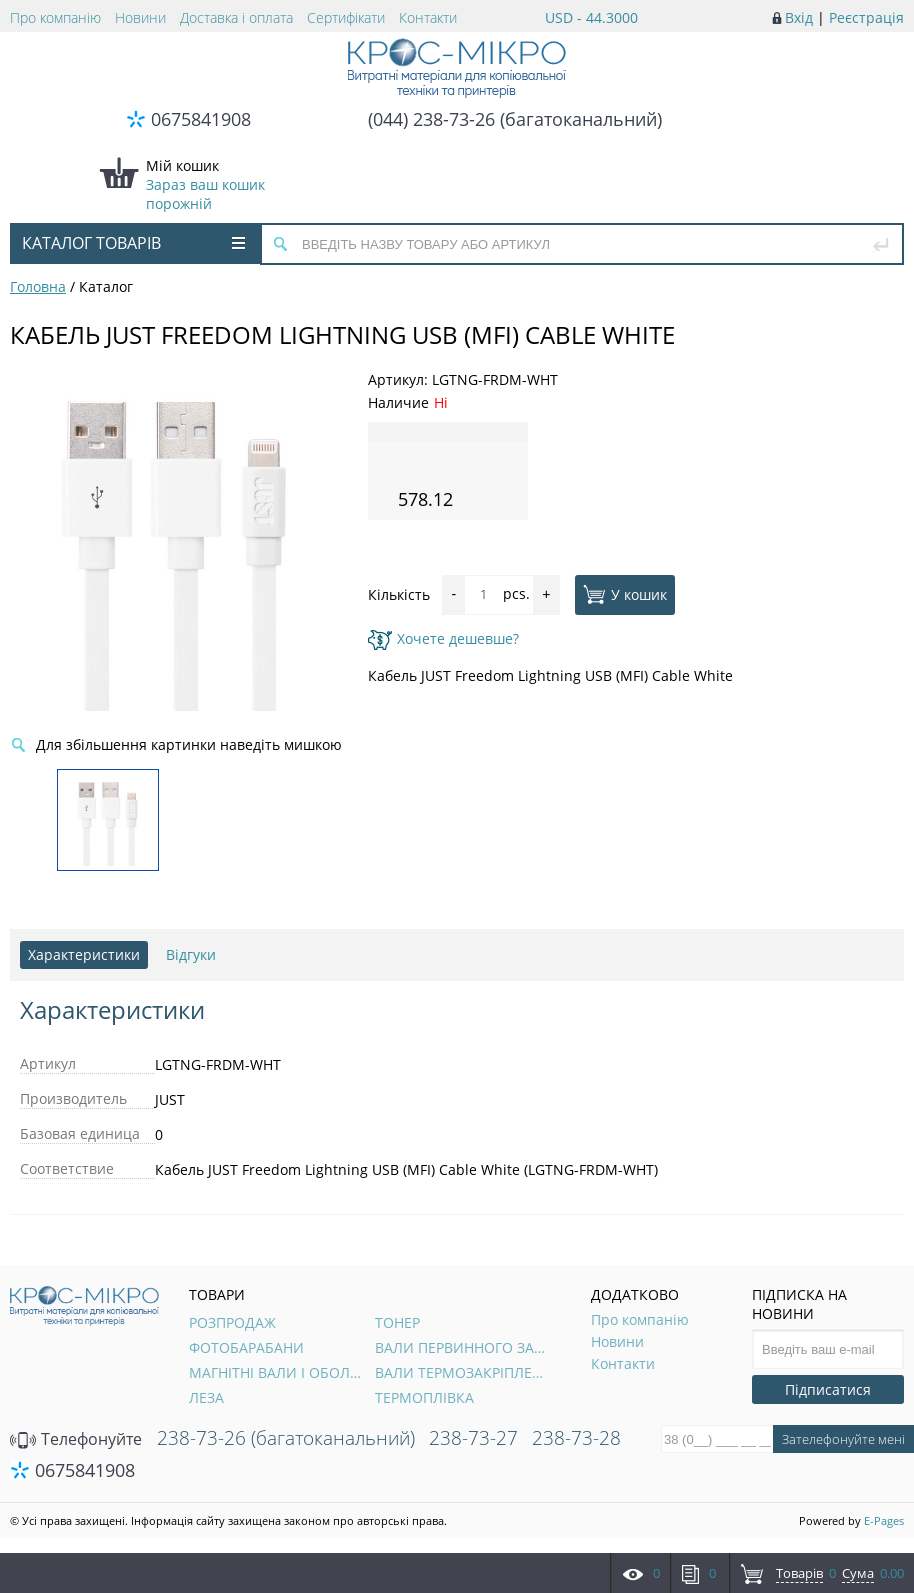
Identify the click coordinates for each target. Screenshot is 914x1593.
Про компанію (55, 17)
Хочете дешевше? (443, 638)
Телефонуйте (76, 1439)
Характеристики (84, 954)
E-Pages (884, 1520)
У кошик (625, 594)
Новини (140, 17)
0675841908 (201, 119)
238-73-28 (576, 1438)
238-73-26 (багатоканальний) (286, 1438)
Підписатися (828, 1389)
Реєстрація (866, 17)
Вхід (799, 17)
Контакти (428, 17)
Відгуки (191, 954)
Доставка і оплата (236, 17)
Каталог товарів (133, 243)
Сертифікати (346, 17)
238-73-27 (473, 1438)
